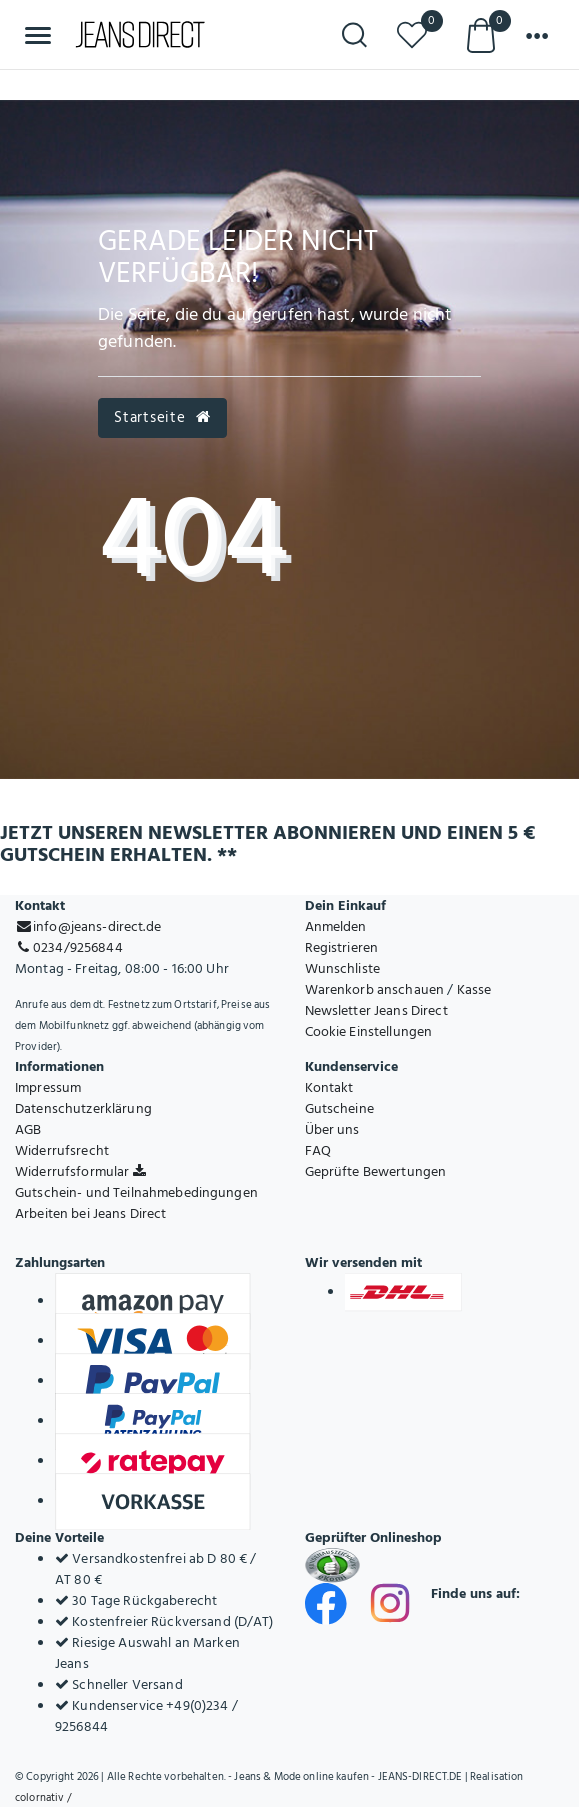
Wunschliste (343, 968)
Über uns (332, 1129)
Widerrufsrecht (62, 1150)
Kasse (474, 989)
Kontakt (329, 1087)
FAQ (318, 1150)
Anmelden (336, 926)
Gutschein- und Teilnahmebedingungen (136, 1192)
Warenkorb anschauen (375, 989)
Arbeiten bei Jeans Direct (91, 1213)
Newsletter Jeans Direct (376, 1010)
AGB (28, 1129)
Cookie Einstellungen (369, 1031)
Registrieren (342, 947)
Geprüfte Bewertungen (376, 1171)
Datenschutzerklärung (83, 1108)
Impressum (48, 1087)
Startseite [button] (162, 417)
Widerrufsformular (80, 1171)
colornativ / (43, 1798)
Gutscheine (339, 1108)
